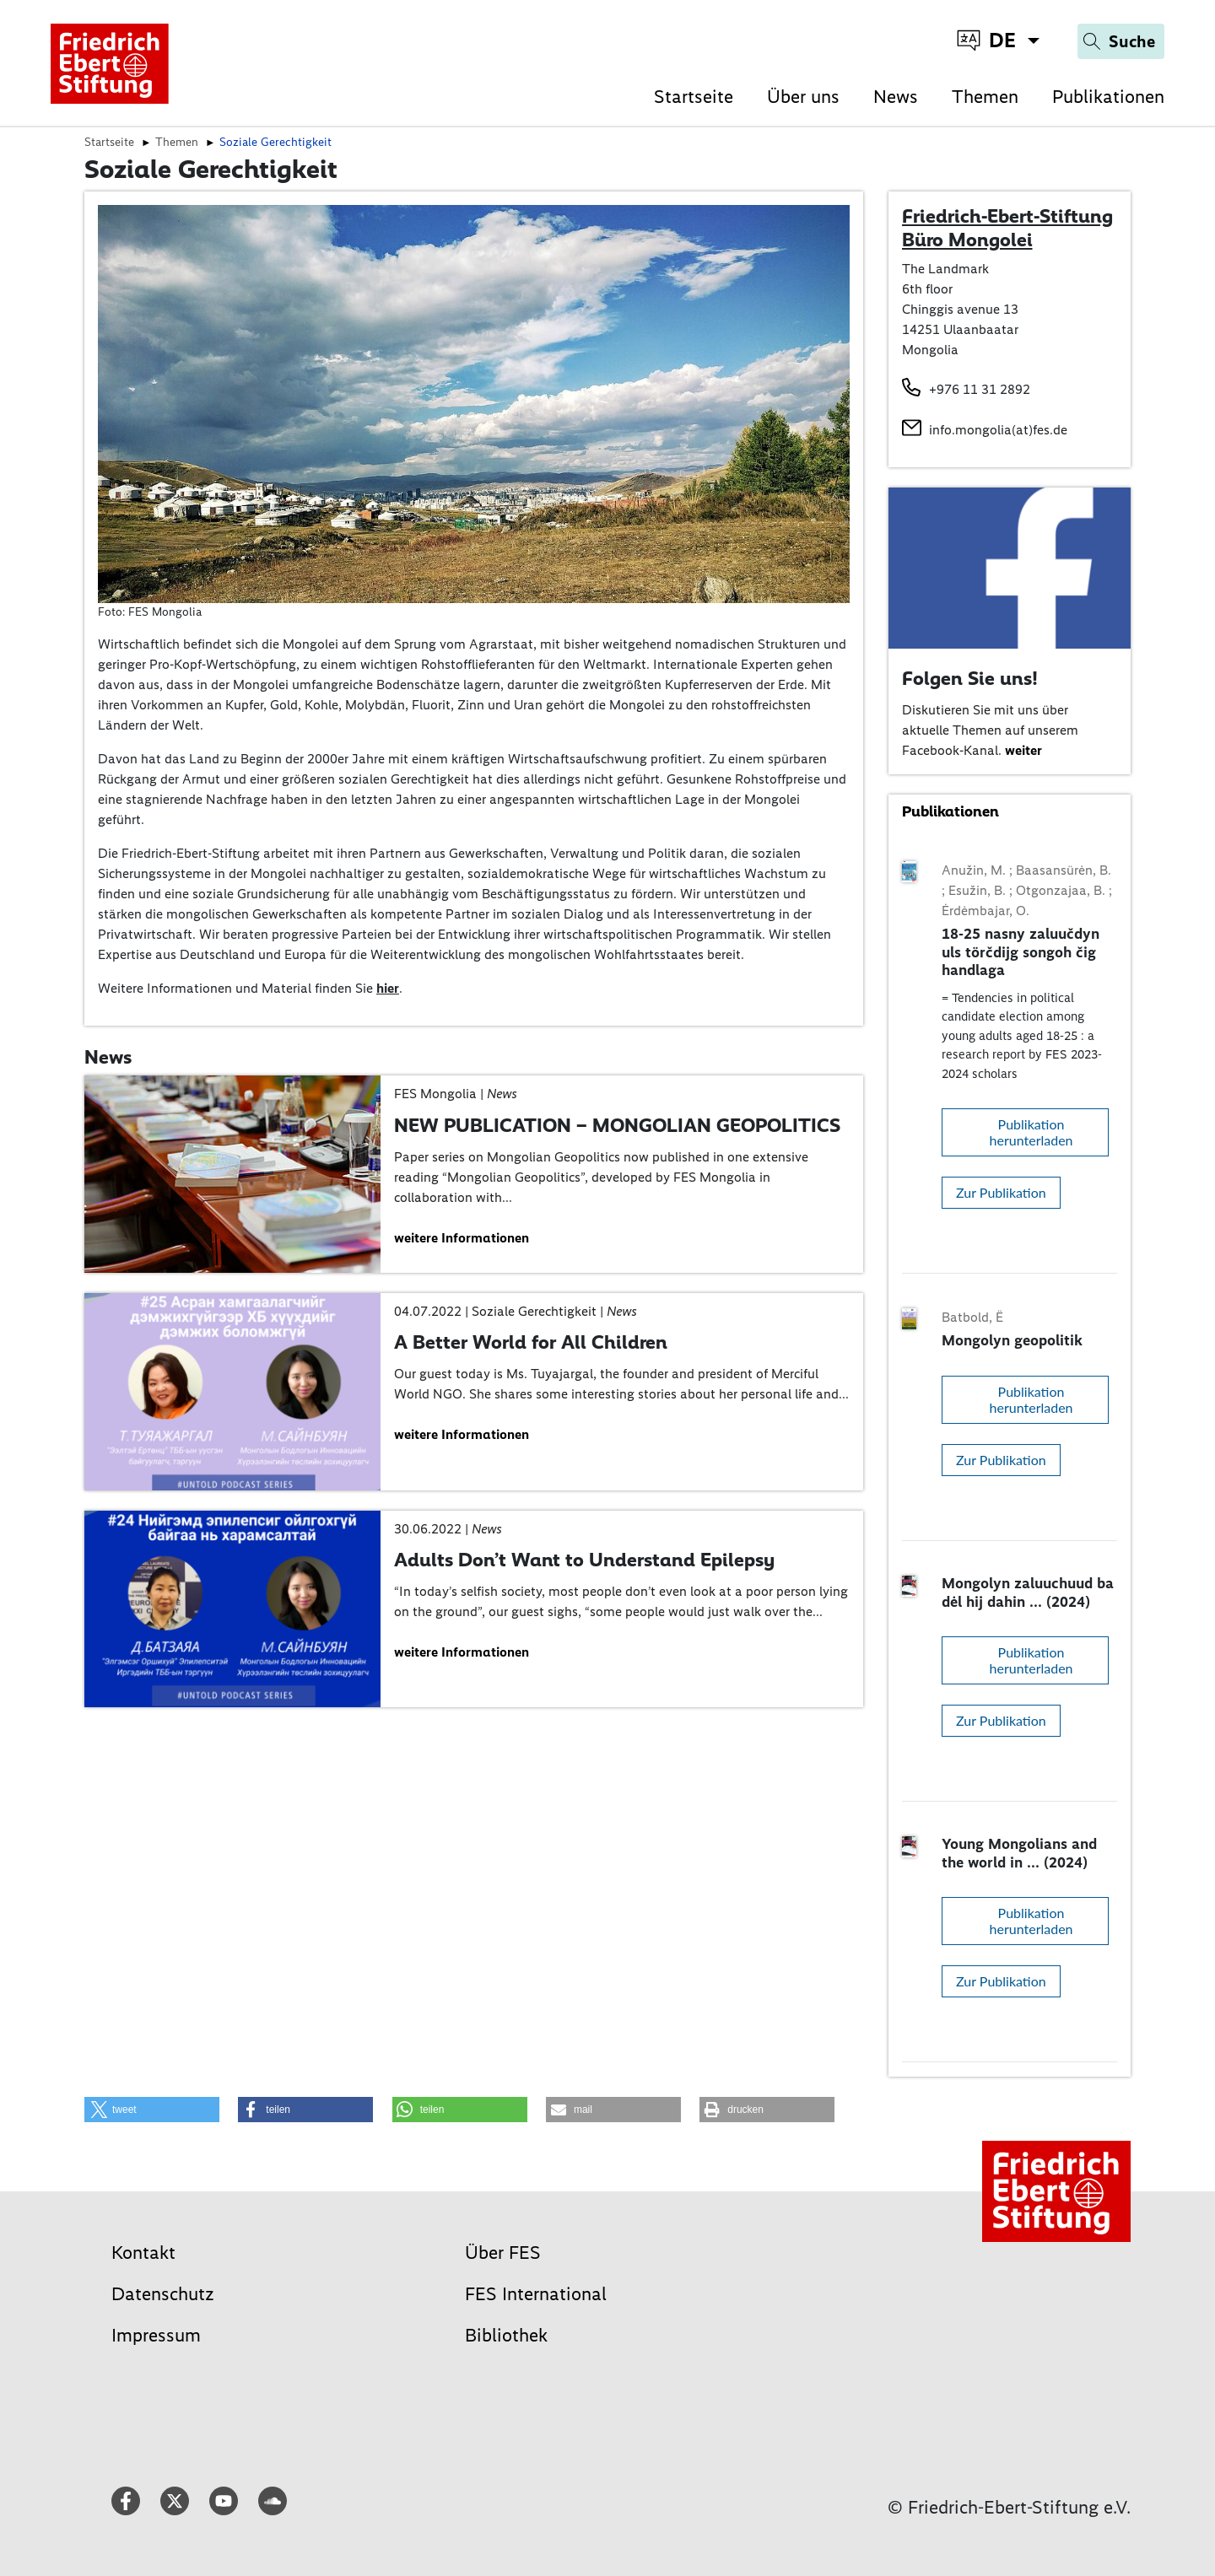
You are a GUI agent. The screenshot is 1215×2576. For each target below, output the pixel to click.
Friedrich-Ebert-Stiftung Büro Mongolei (1007, 227)
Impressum (156, 2335)
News (895, 96)
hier (387, 988)
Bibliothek (506, 2335)
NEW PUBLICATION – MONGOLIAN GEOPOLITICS (617, 1125)
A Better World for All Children (530, 1342)
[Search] (1120, 41)
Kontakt (143, 2252)
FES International (536, 2293)
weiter (1023, 750)
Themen (985, 96)
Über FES (503, 2252)
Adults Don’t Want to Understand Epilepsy (584, 1559)
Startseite (693, 96)
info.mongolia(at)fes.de (998, 430)
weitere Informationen (461, 1238)
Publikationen (1108, 96)
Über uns (803, 96)
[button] (151, 2109)
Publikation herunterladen (1031, 1132)
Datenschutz (162, 2293)
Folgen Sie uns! (970, 678)
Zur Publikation (1001, 1192)
